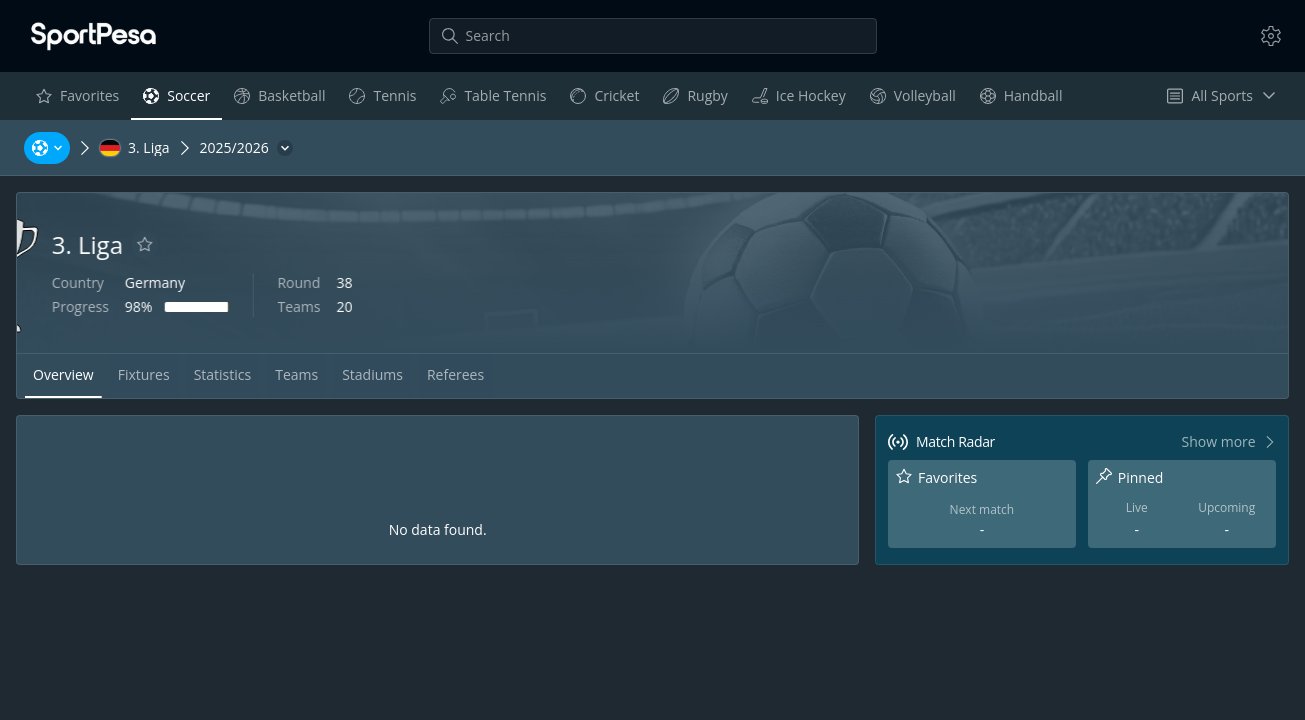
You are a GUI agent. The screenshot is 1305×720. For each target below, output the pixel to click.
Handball (1021, 100)
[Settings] (1271, 36)
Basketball (279, 100)
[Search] (653, 36)
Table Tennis (492, 100)
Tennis (382, 100)
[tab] (63, 376)
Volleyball (912, 100)
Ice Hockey (798, 100)
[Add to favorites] (250, 245)
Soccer (176, 100)
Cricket (604, 100)
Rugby (694, 100)
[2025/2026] (246, 148)
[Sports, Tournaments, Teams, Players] (47, 148)
